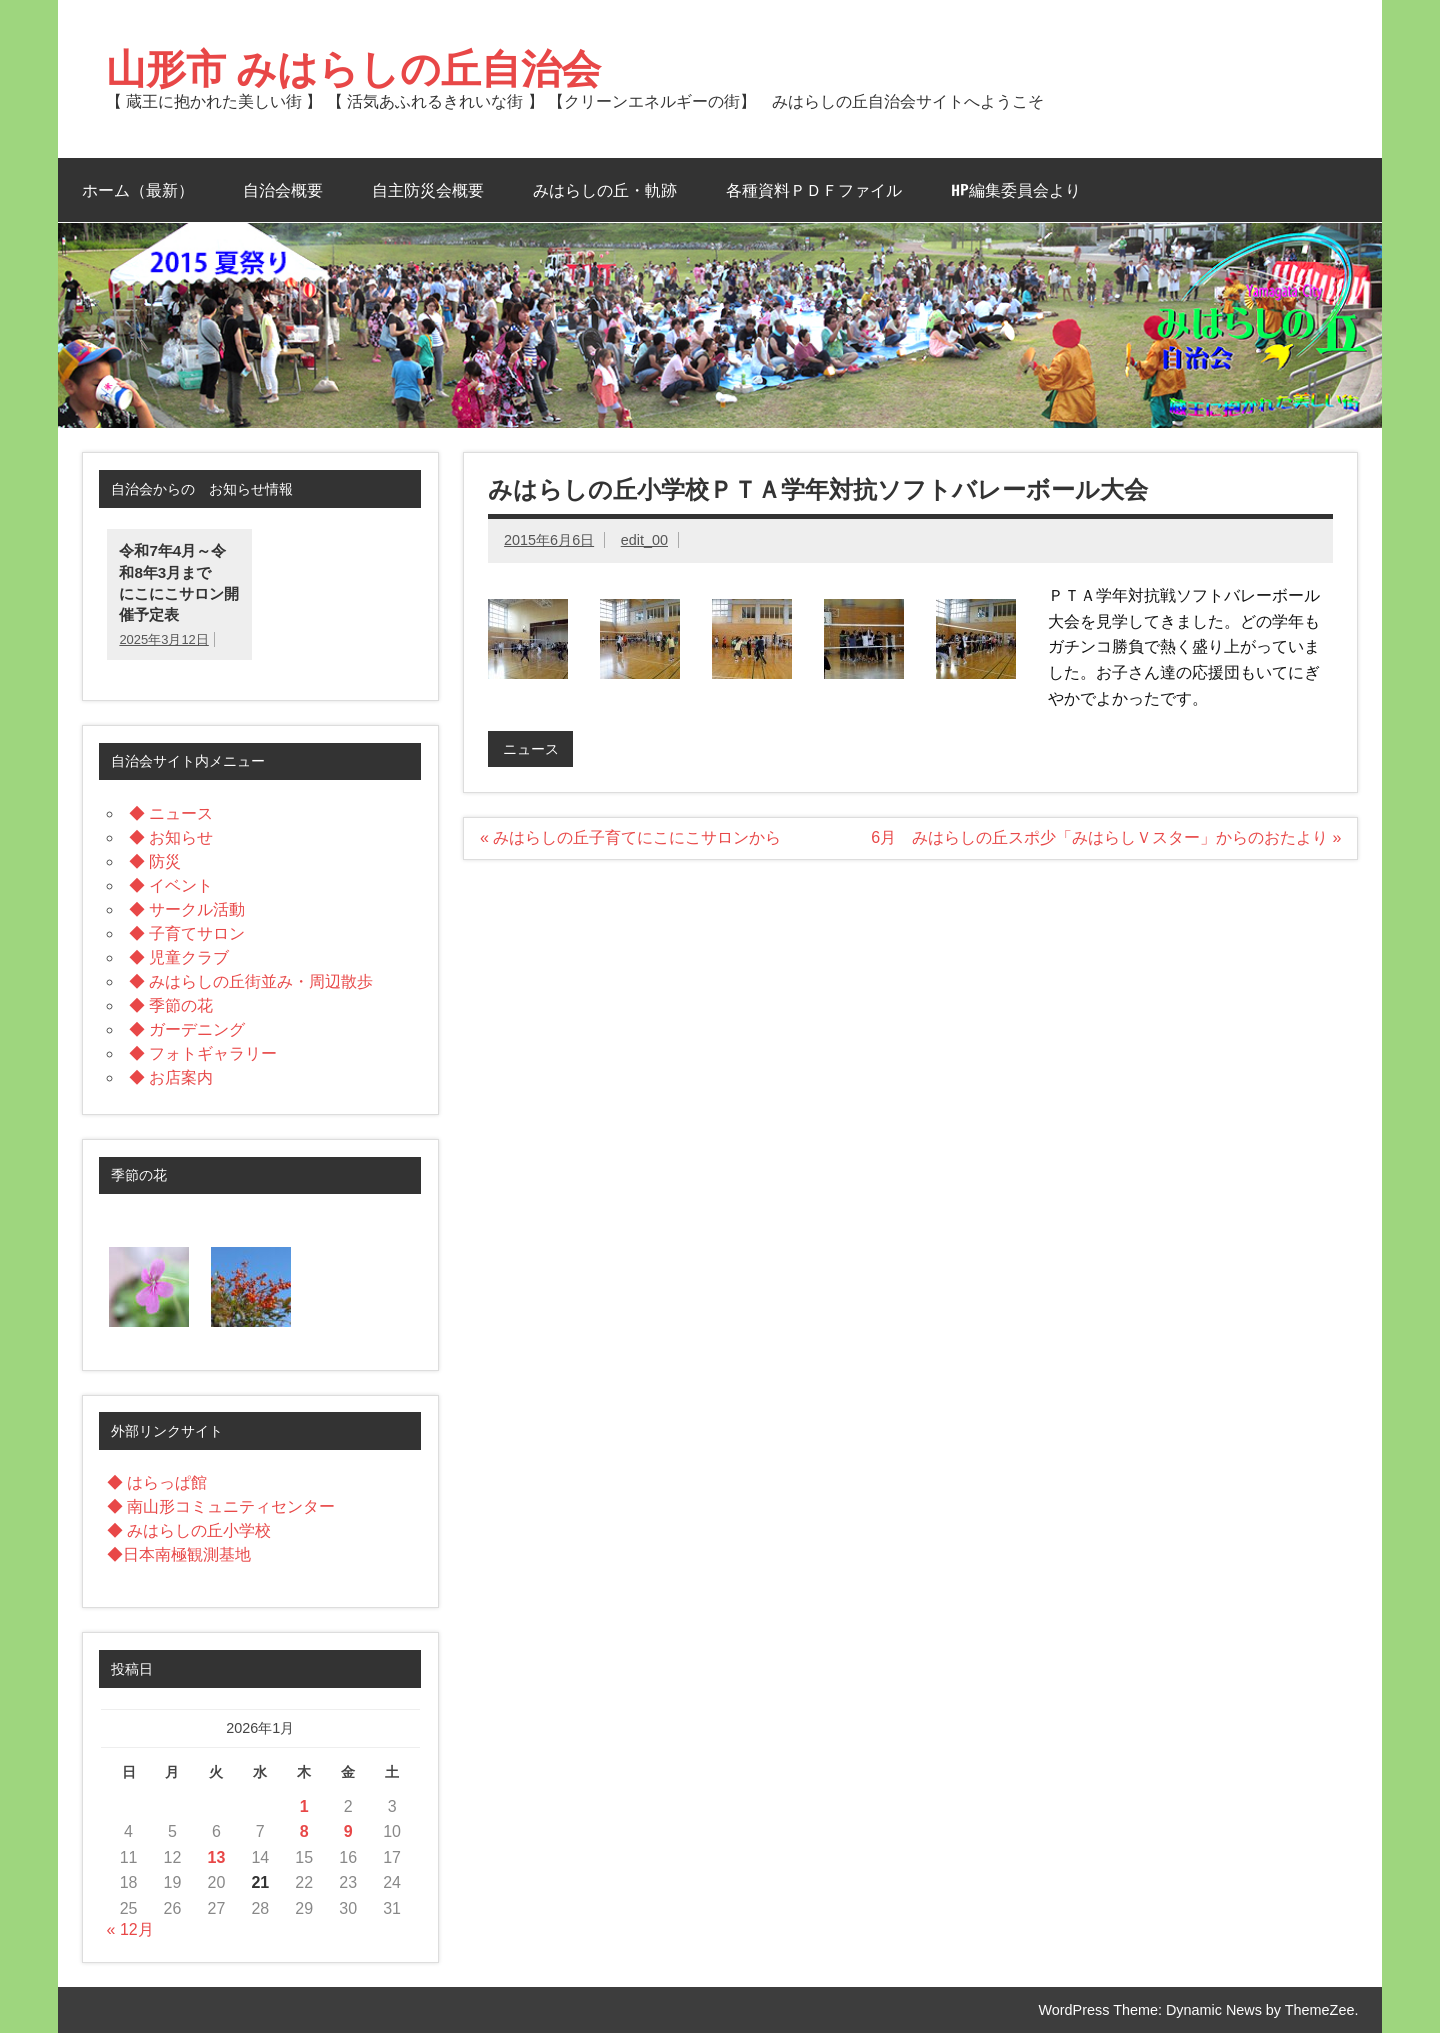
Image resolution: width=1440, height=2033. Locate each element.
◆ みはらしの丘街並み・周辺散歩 (251, 981)
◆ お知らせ (171, 837)
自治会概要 (283, 190)
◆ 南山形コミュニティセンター (221, 1506)
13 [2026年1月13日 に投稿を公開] (217, 1857)
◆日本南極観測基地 (179, 1554)
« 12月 (130, 1929)
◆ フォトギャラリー (203, 1053)
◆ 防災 (155, 861)
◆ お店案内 (171, 1077)
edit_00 (644, 540)
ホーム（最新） (138, 190)
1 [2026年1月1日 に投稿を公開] (304, 1806)
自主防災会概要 (428, 190)
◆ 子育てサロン (187, 933)
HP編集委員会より (1016, 190)
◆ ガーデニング (187, 1029)
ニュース (531, 749)
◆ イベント (171, 885)
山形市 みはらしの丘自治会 (353, 67)
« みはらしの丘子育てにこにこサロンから (630, 837)
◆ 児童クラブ (179, 957)
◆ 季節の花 (171, 1005)
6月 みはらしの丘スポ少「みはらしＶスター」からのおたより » (1106, 837)
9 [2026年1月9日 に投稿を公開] (348, 1831)
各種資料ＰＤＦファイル (814, 190)
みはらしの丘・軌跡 (605, 190)
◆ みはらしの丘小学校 (189, 1530)
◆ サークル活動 (187, 909)
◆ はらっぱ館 (157, 1482)
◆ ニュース (171, 813)
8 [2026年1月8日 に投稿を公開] (304, 1831)
